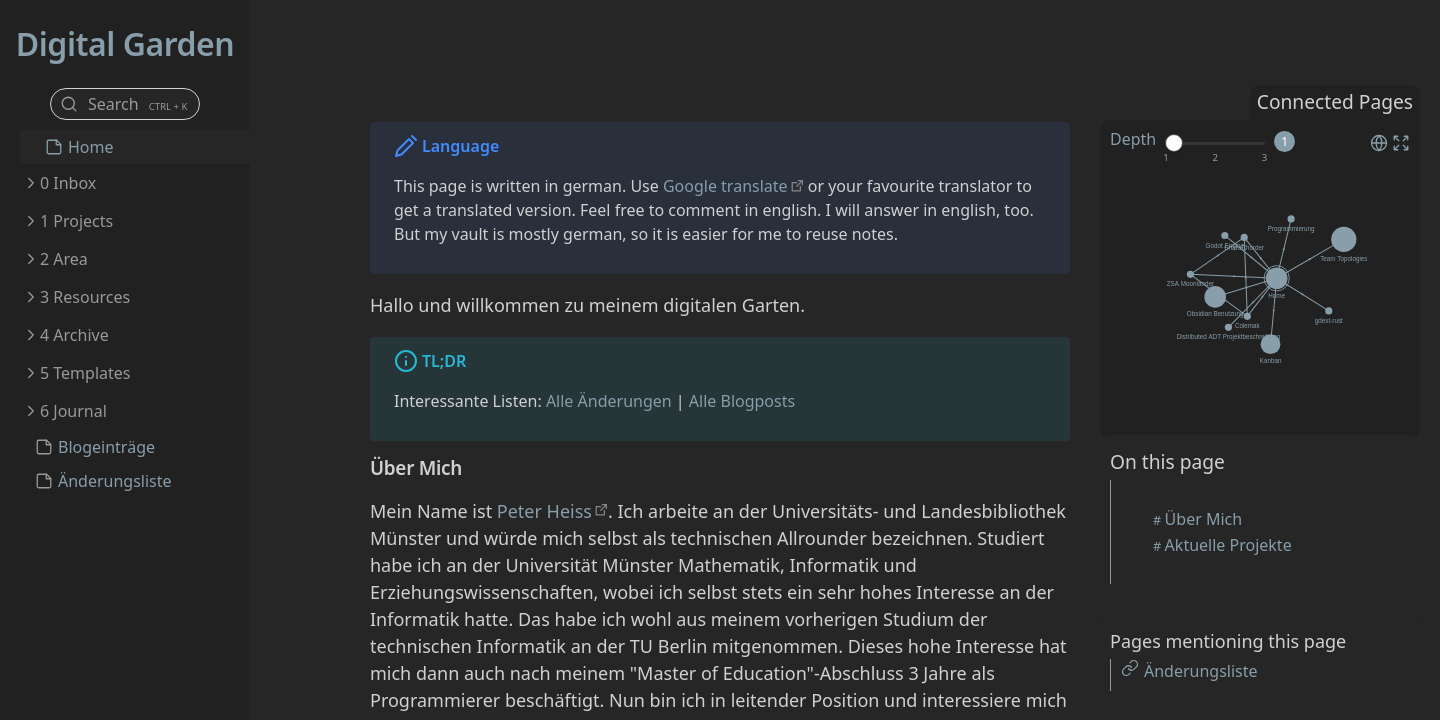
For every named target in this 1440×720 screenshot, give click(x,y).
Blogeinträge (106, 447)
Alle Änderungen (609, 401)
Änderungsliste (115, 481)
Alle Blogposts (742, 401)
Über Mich (1204, 519)
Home (91, 147)
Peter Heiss (544, 511)
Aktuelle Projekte (1228, 545)
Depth (1133, 139)
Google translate (725, 186)
